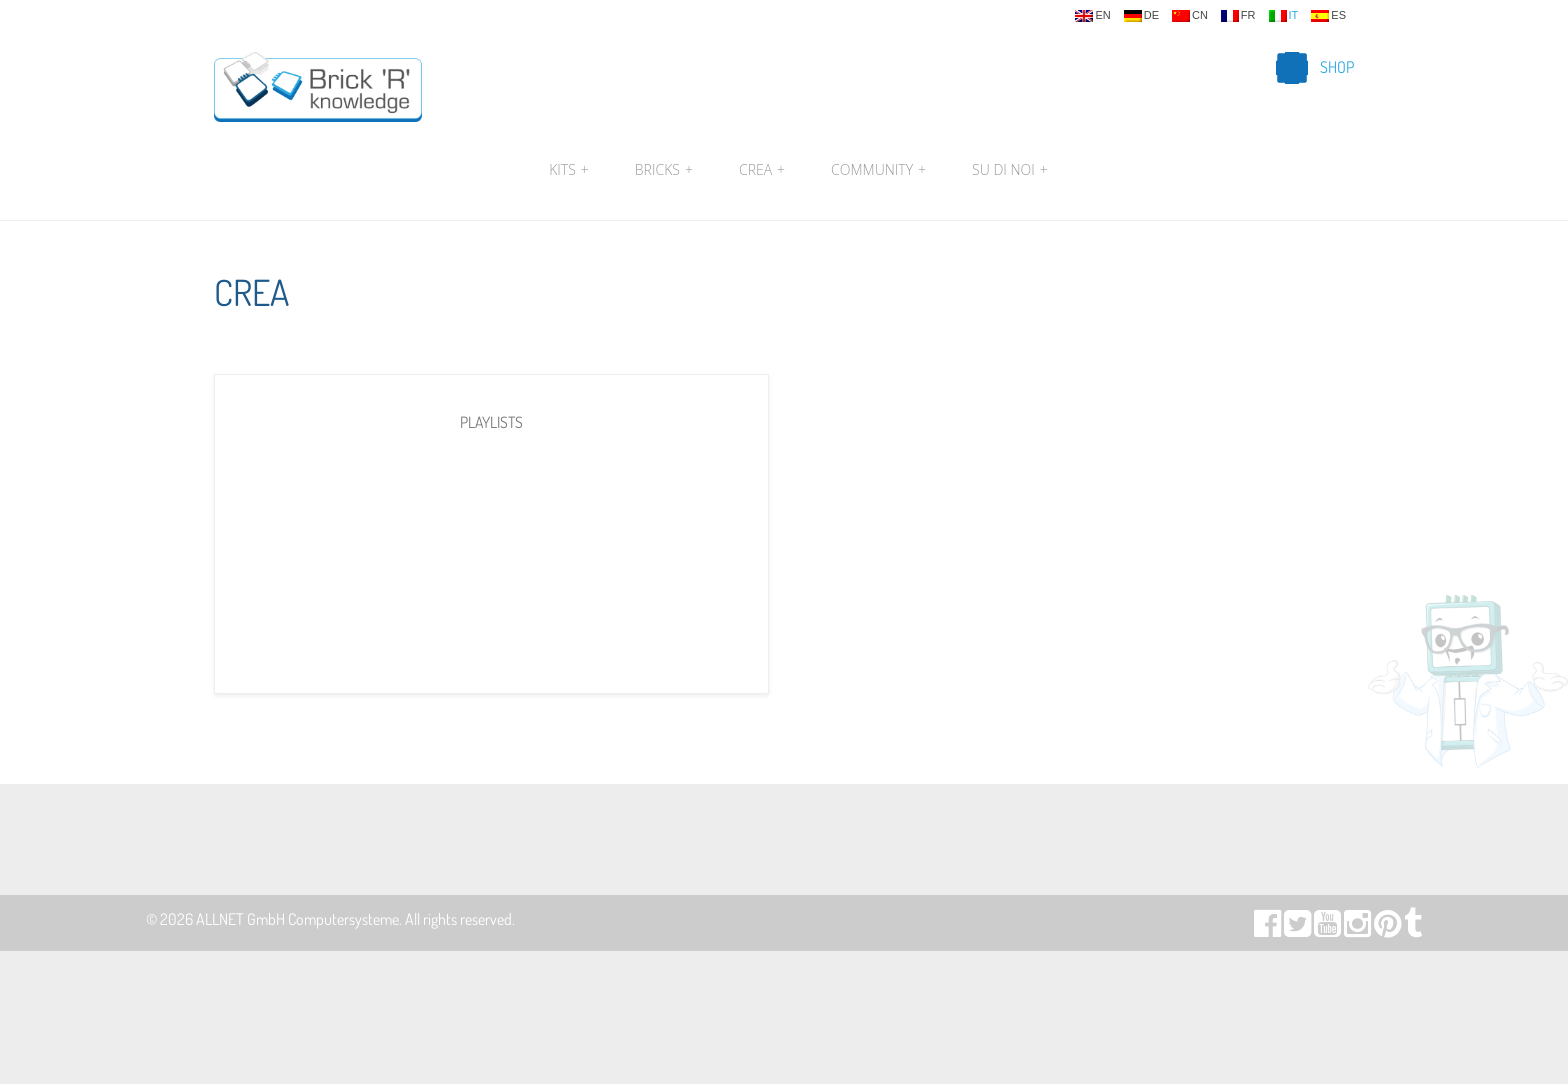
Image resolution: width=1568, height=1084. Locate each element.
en (1092, 16)
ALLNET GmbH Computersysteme (297, 919)
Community (878, 170)
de (1141, 16)
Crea (762, 170)
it (1284, 16)
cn (1190, 16)
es (1328, 16)
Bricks (664, 170)
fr (1238, 16)
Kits (569, 170)
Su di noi (1007, 170)
